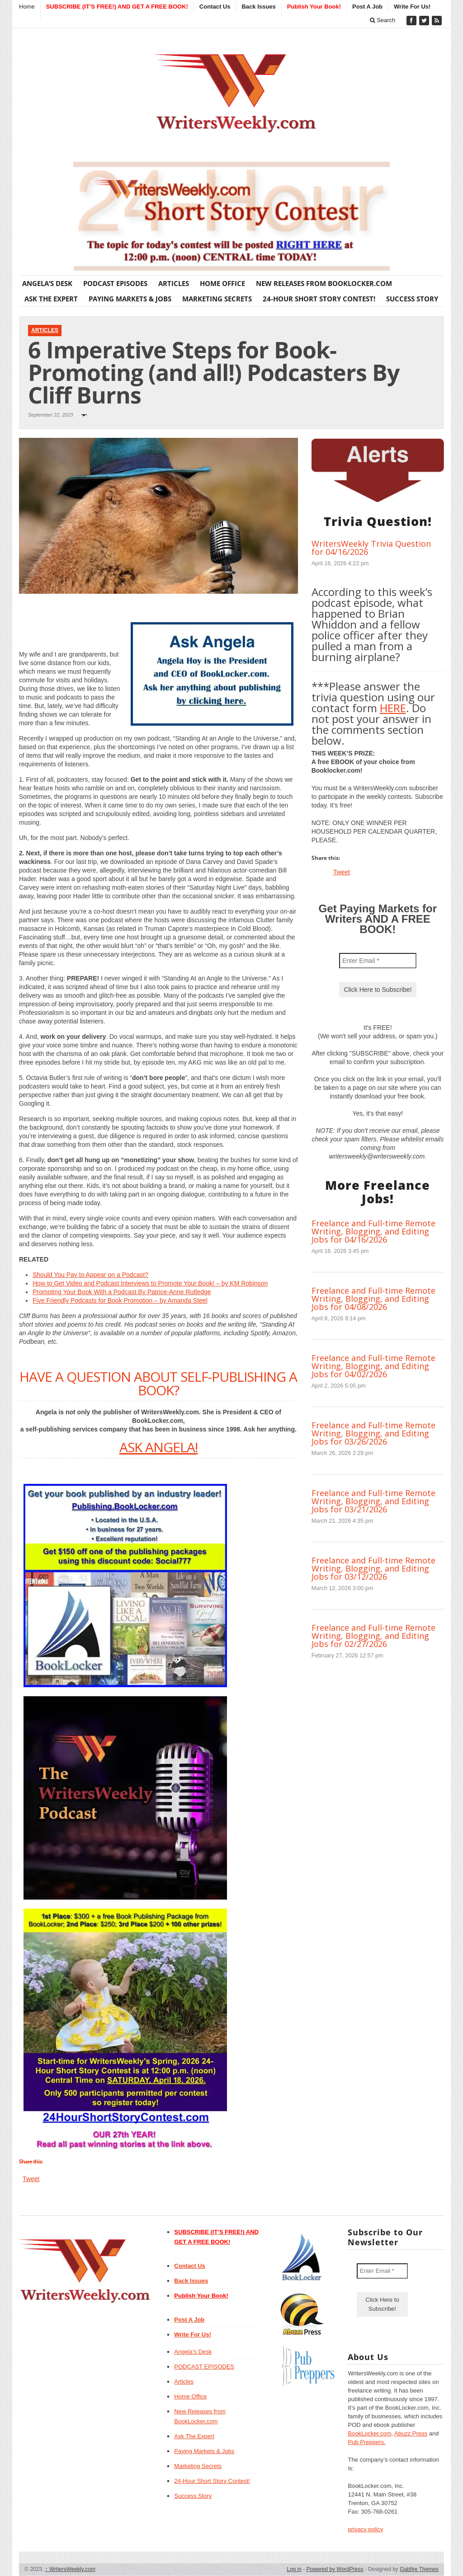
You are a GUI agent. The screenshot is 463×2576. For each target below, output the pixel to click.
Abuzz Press (410, 2433)
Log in (294, 2569)
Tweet (31, 2178)
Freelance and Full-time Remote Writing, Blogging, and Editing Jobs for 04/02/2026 (373, 1365)
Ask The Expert (51, 298)
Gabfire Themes (419, 2569)
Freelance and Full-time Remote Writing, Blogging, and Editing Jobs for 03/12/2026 (373, 1568)
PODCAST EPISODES (115, 283)
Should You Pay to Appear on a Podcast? (90, 1274)
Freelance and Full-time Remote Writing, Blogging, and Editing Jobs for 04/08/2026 (373, 1298)
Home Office (222, 283)
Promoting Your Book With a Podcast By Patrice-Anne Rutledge (122, 1291)
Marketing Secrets (217, 298)
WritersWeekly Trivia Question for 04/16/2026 (371, 547)
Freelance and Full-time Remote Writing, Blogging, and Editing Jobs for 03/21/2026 (373, 1501)
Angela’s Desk (47, 283)
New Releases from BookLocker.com (324, 283)
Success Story (412, 298)
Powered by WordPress (335, 2569)
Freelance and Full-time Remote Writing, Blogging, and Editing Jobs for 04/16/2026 (373, 1231)
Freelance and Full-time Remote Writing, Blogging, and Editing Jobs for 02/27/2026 (373, 1635)
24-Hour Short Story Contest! (319, 298)
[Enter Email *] (377, 960)
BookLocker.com (369, 2433)
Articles (173, 283)
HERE (393, 707)
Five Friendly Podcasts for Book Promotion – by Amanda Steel (120, 1300)
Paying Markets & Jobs (130, 298)
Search (383, 20)
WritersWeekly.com (70, 2569)
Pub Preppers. (366, 2442)
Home (27, 6)
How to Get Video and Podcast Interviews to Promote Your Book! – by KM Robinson (150, 1283)
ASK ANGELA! (158, 1447)
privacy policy (365, 2529)
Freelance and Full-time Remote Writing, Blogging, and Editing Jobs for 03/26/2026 (373, 1433)
